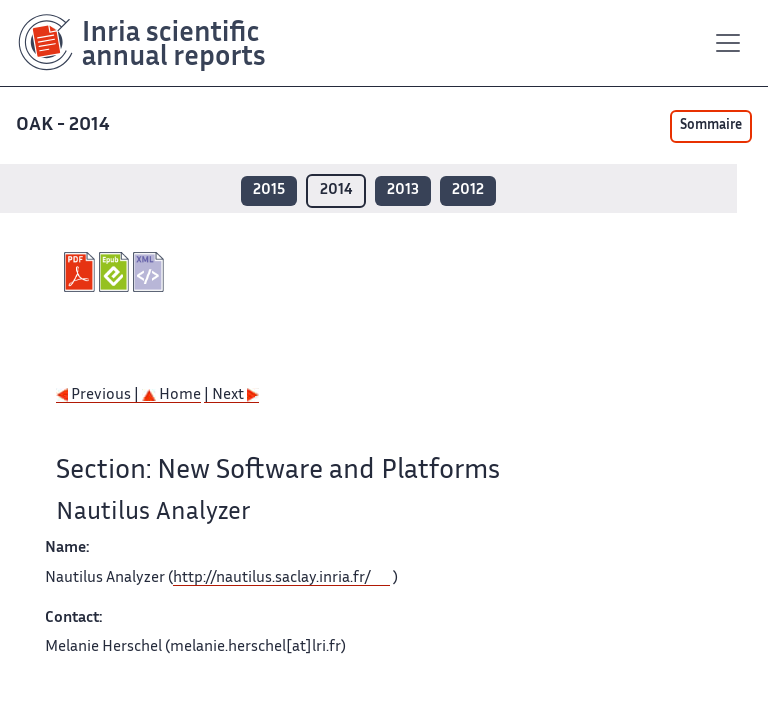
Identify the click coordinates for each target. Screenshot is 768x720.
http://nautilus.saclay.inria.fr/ (272, 578)
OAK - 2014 (65, 125)
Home (171, 395)
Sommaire (711, 126)
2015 (269, 190)
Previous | (99, 395)
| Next (231, 395)
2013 (403, 190)
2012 (468, 190)
